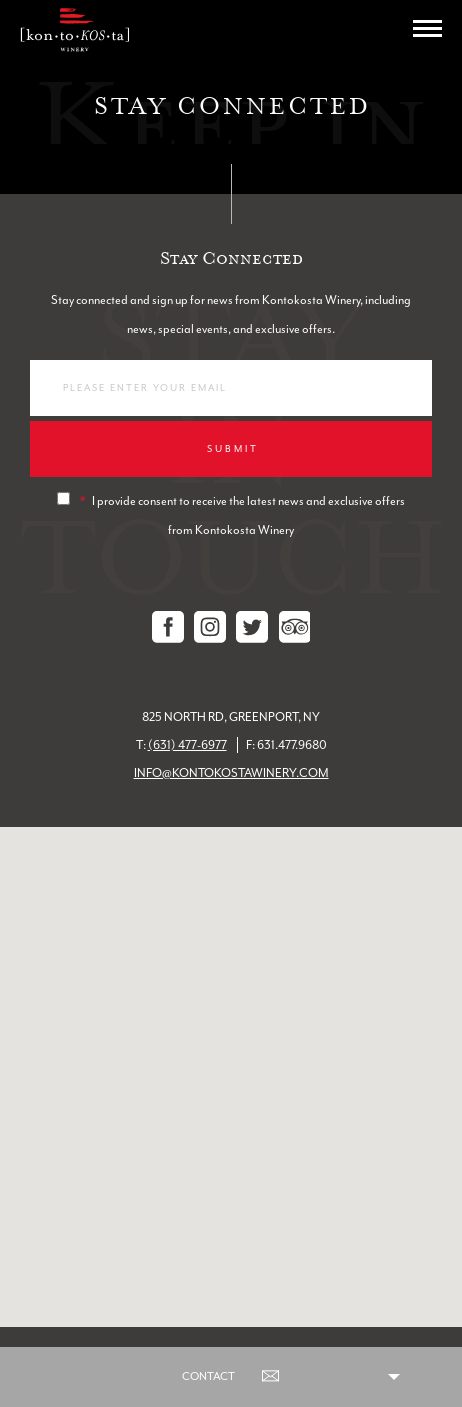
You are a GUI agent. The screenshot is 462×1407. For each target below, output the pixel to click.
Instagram (210, 627)
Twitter (252, 627)
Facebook (168, 627)
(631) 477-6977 (187, 745)
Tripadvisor (294, 627)
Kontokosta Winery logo (74, 30)
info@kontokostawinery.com (231, 773)
